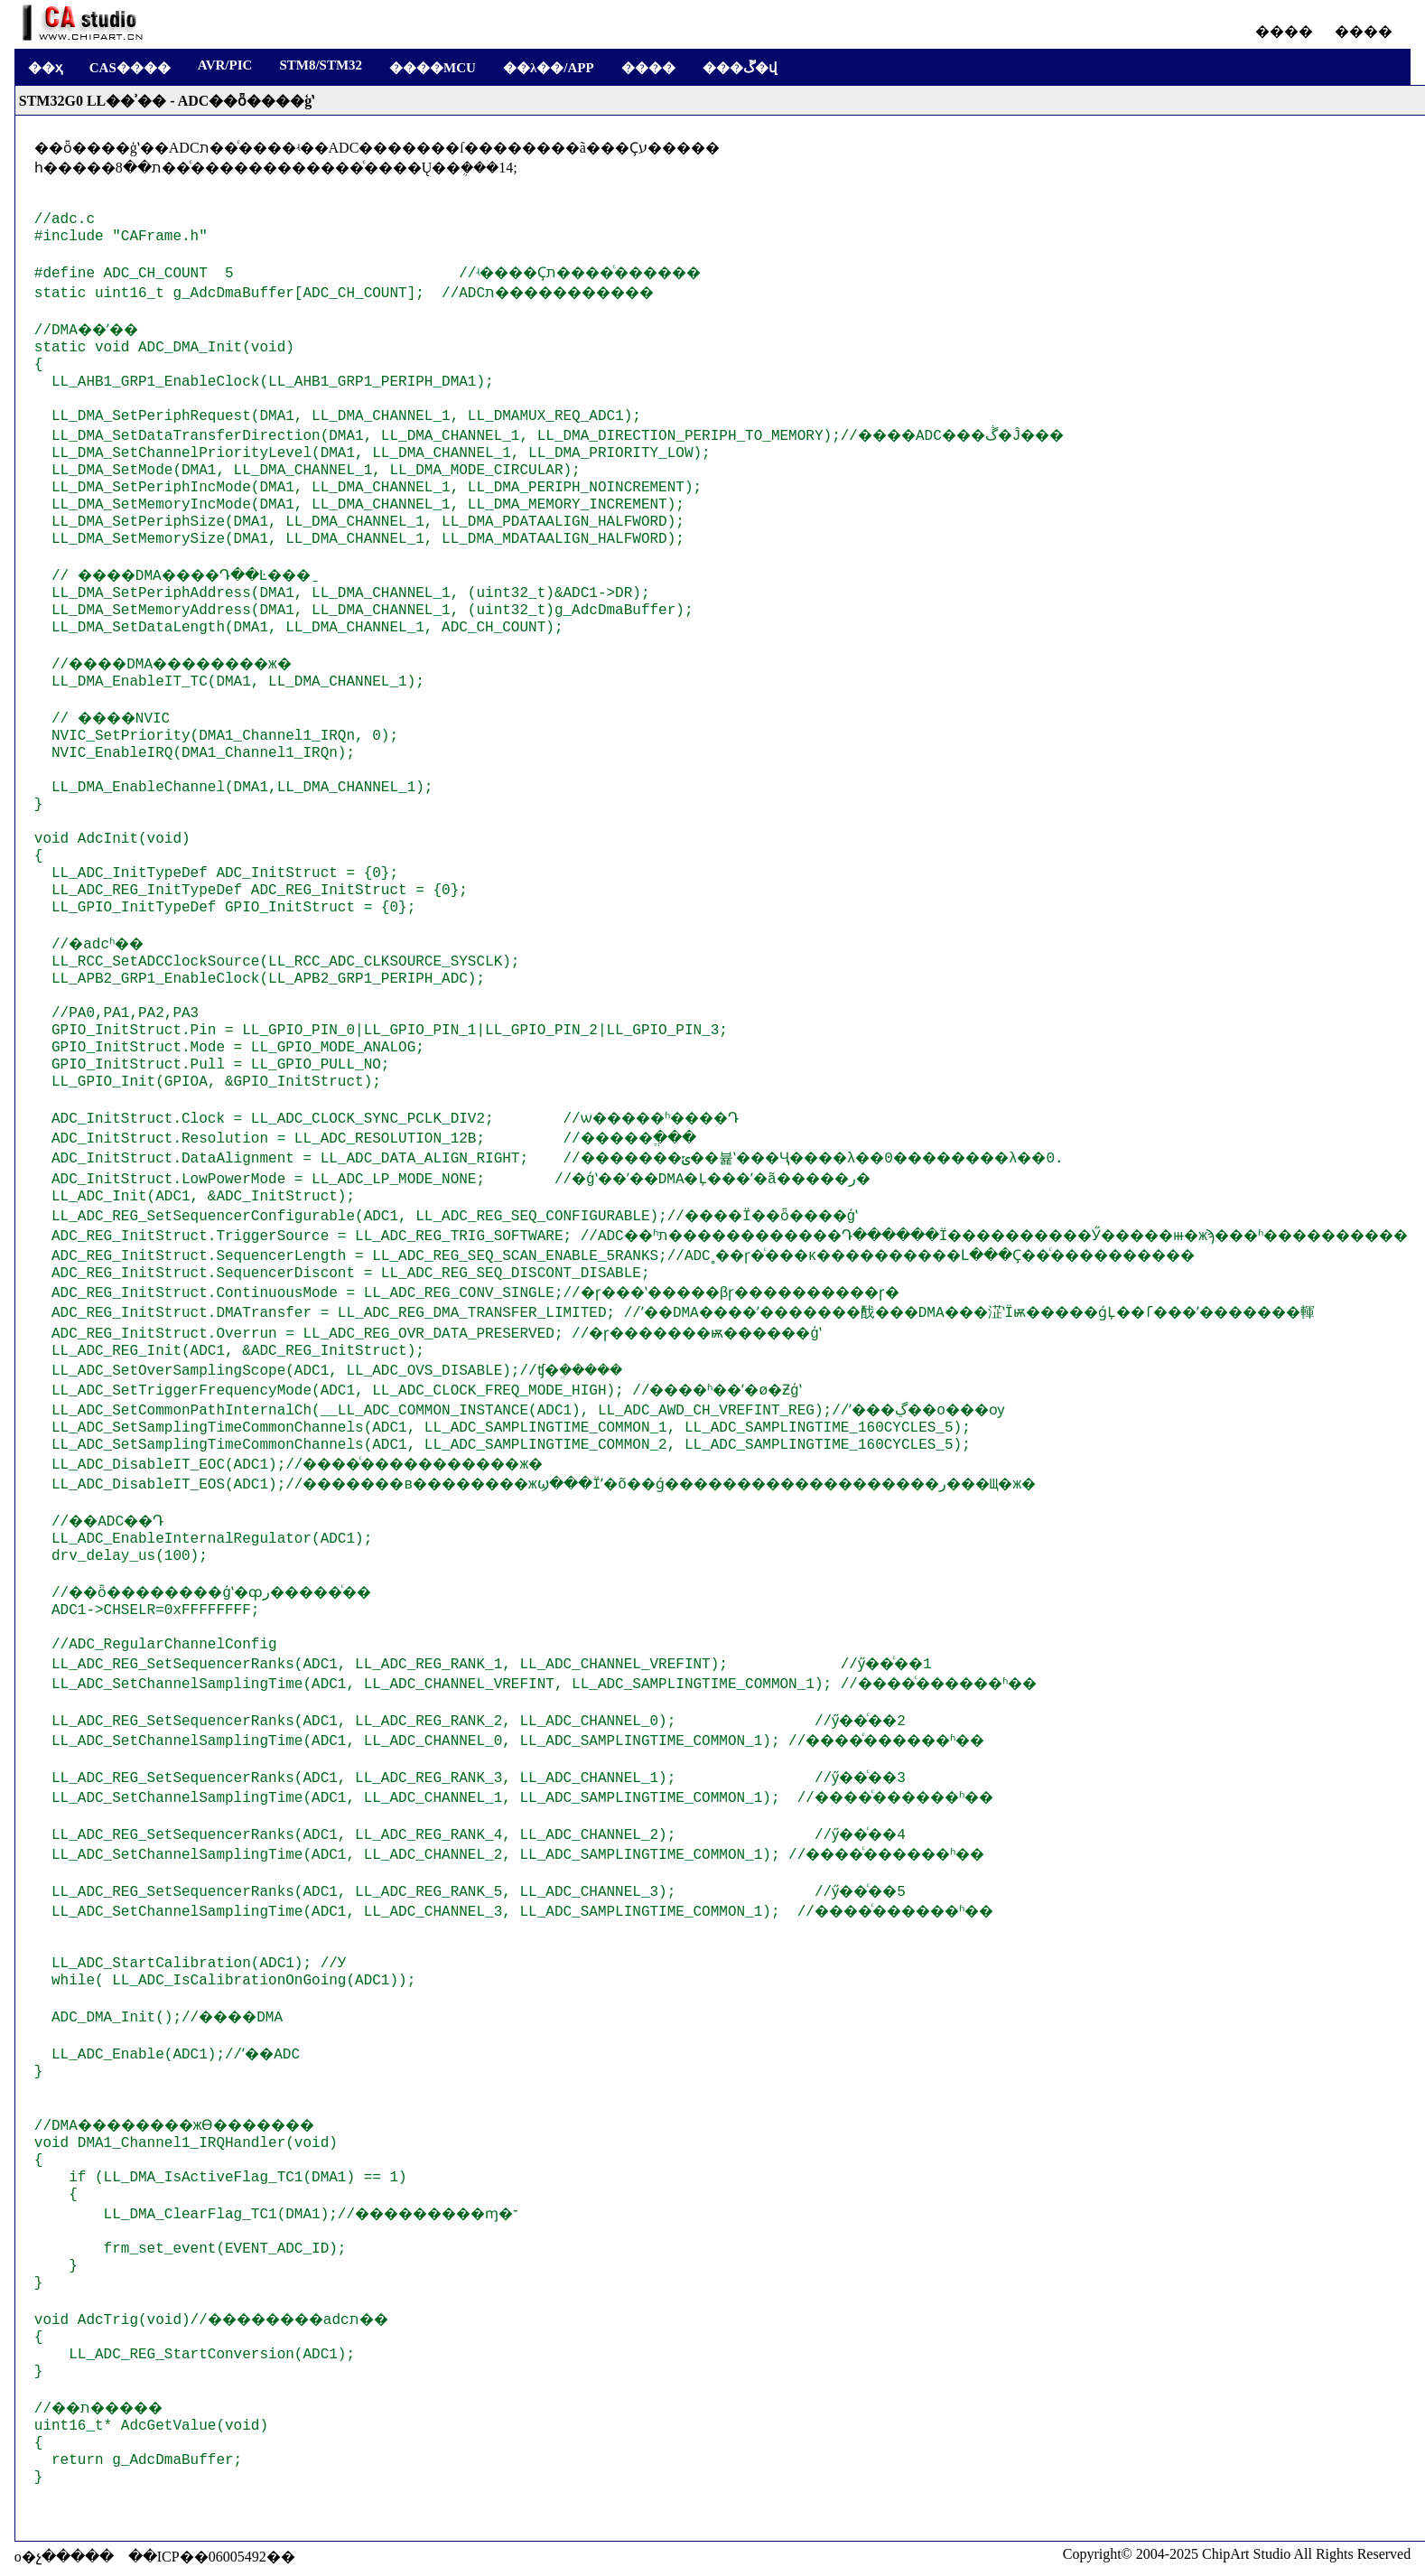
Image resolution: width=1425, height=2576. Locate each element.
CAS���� (130, 68)
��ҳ (45, 68)
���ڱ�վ (740, 68)
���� (1284, 31)
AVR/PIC (225, 65)
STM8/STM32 (320, 65)
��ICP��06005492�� (211, 2556)
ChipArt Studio (1246, 2554)
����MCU (432, 68)
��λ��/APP (548, 68)
